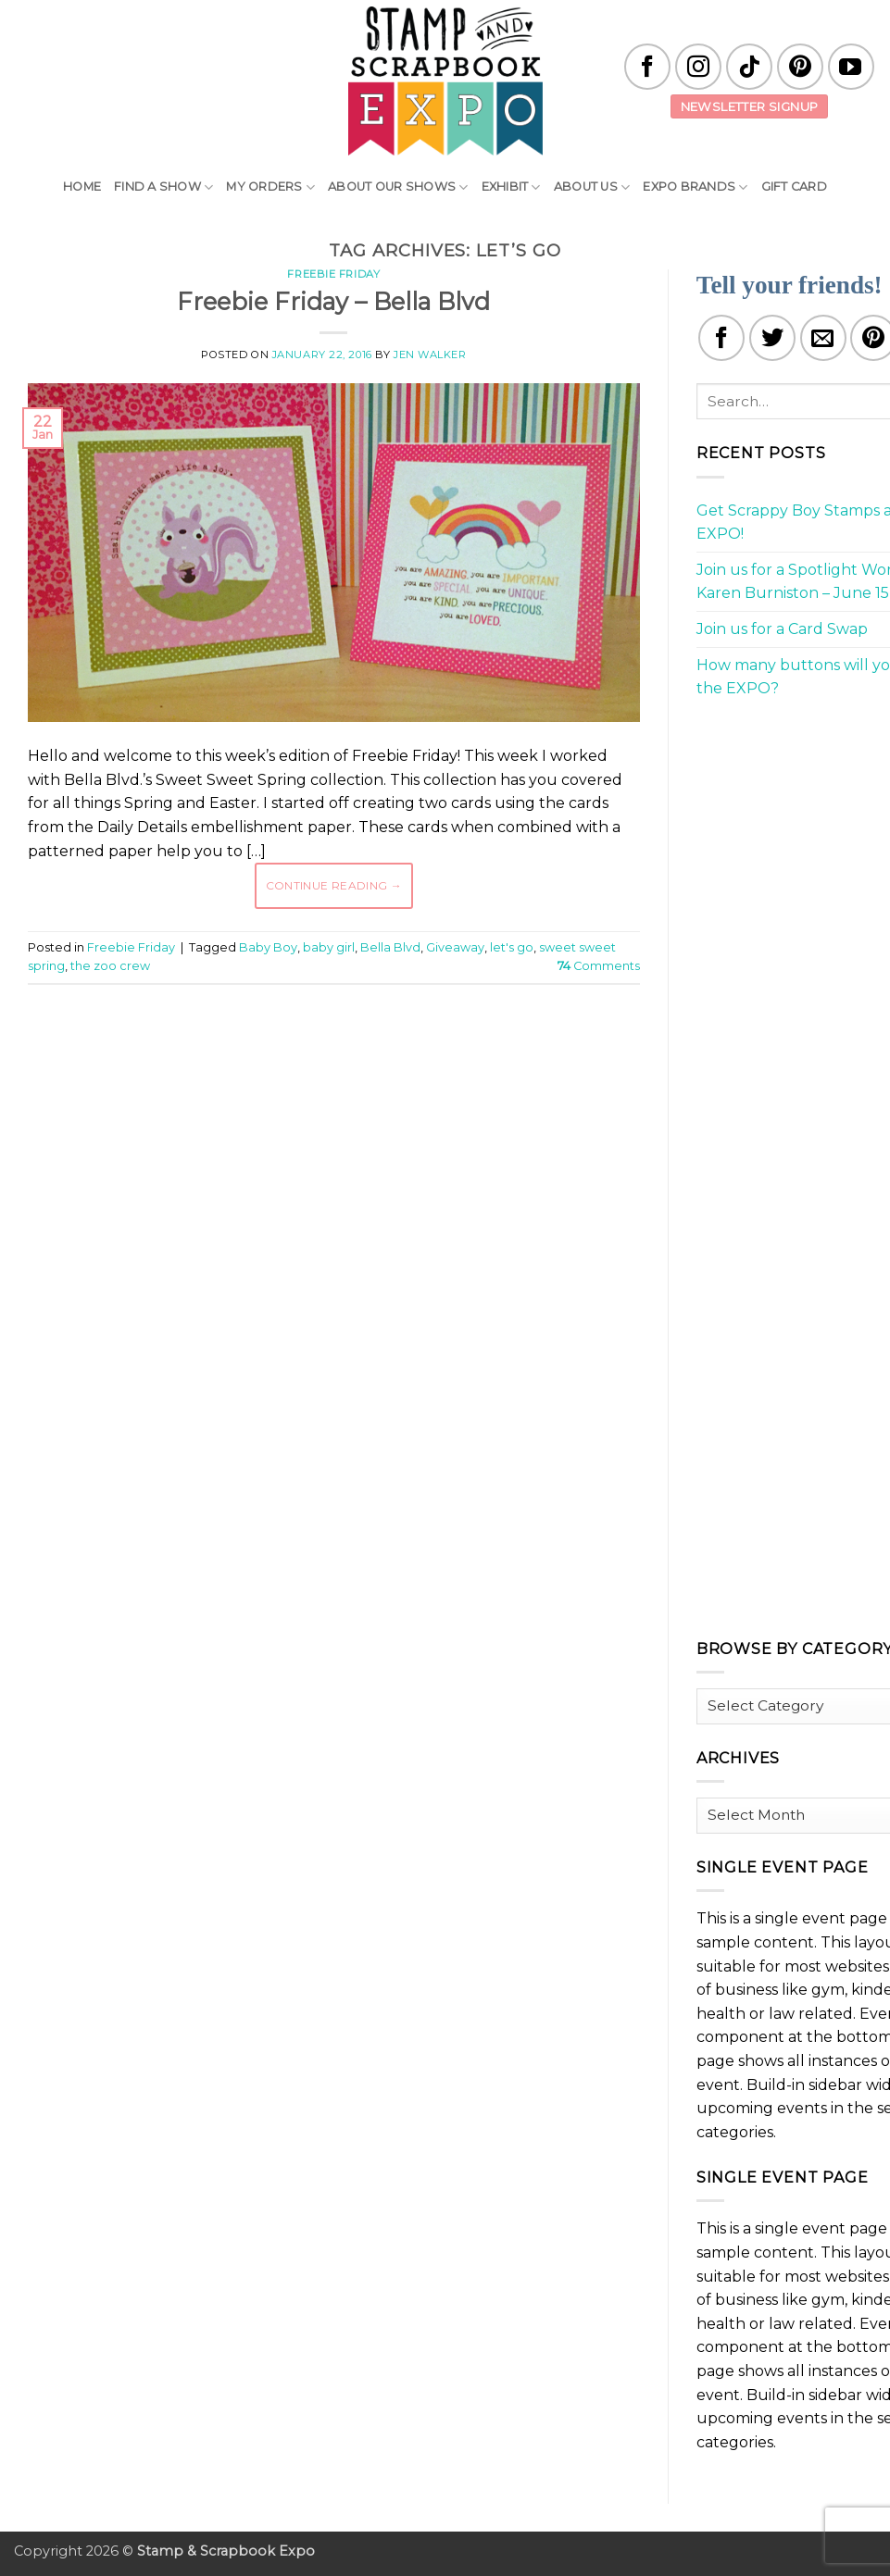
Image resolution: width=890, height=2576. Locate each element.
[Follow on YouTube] (851, 67)
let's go (511, 947)
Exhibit (511, 187)
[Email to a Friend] (823, 338)
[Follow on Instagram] (698, 67)
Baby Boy (268, 947)
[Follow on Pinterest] (800, 67)
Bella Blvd (390, 947)
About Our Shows (398, 187)
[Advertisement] (365, 1054)
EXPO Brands (695, 187)
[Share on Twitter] (772, 338)
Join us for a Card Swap (782, 629)
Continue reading (334, 885)
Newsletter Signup (750, 106)
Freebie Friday (333, 274)
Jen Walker (430, 354)
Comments (599, 966)
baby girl (329, 947)
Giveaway (455, 947)
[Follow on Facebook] (647, 67)
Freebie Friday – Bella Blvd (333, 301)
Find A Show (163, 187)
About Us (592, 187)
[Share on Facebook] (721, 338)
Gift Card (794, 186)
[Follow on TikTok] (749, 67)
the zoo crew (110, 966)
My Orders (270, 187)
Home (82, 186)
